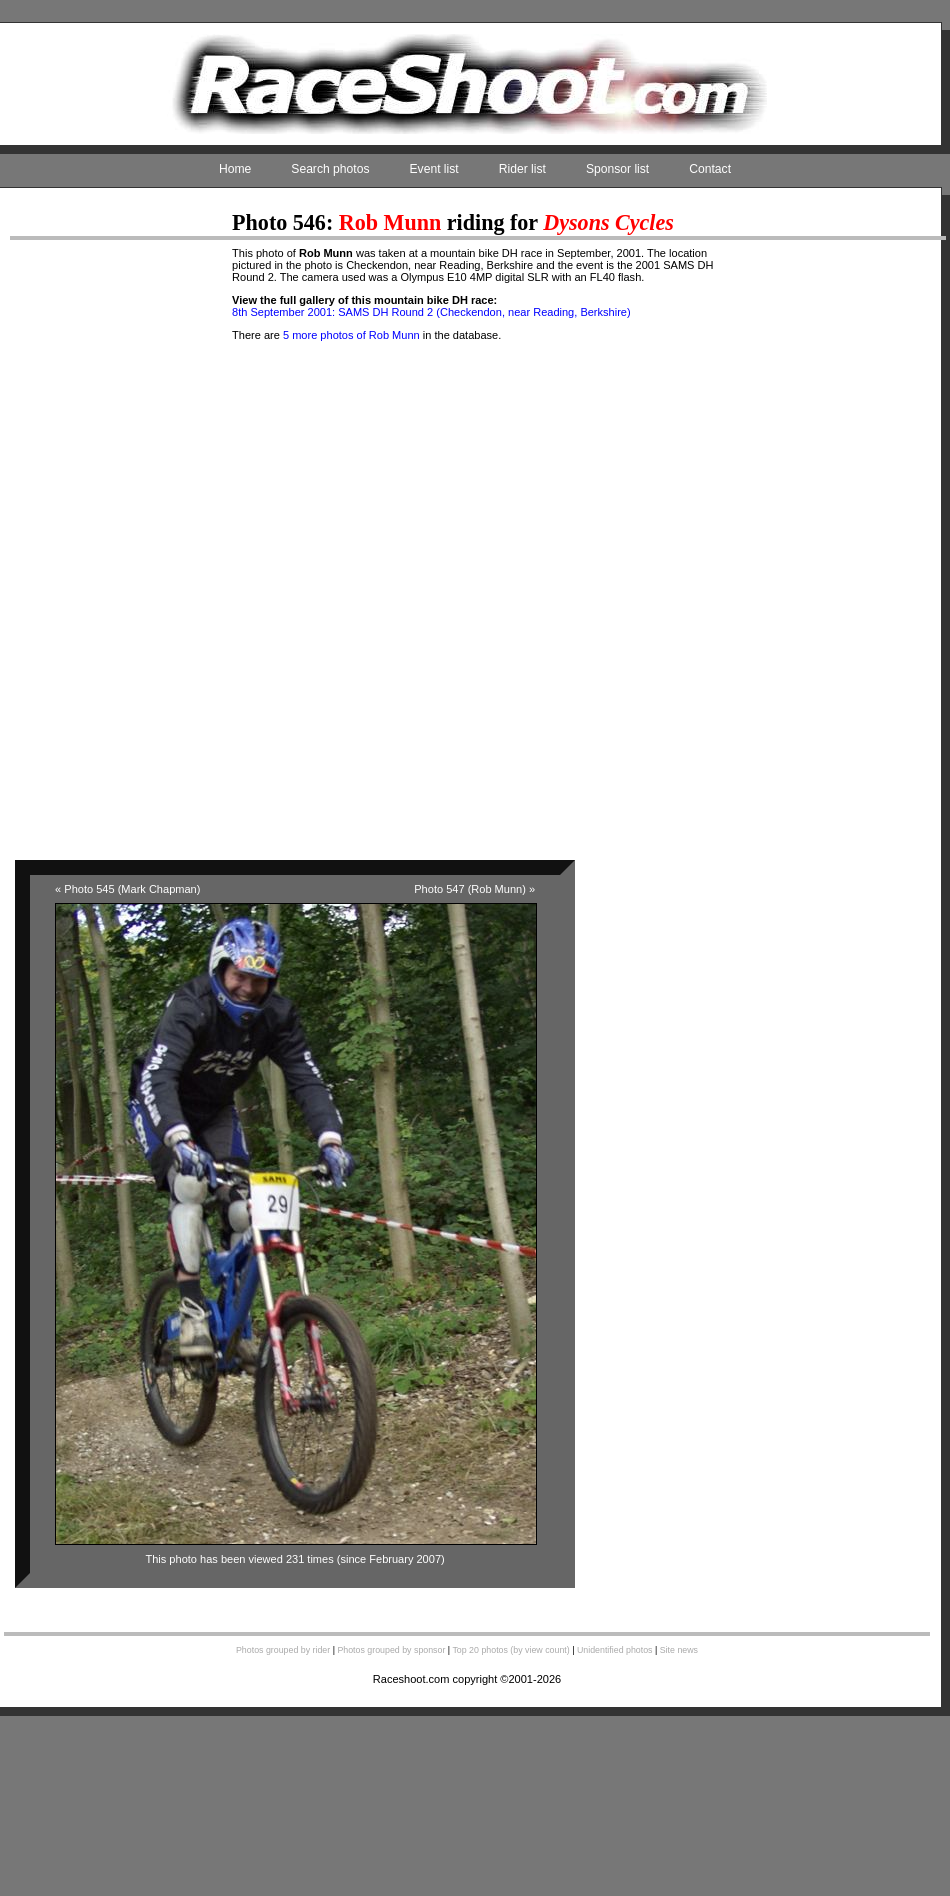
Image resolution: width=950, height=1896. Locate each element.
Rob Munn (390, 222)
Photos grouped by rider (283, 1650)
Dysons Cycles (608, 222)
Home (235, 169)
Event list (434, 169)
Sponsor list (617, 169)
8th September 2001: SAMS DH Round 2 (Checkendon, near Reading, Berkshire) (431, 312)
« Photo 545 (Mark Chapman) (127, 889)
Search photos (330, 169)
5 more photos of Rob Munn (351, 335)
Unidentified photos (615, 1650)
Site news (679, 1650)
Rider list (522, 169)
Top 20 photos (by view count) (510, 1650)
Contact (710, 169)
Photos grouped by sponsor (391, 1650)
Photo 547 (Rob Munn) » (474, 889)
